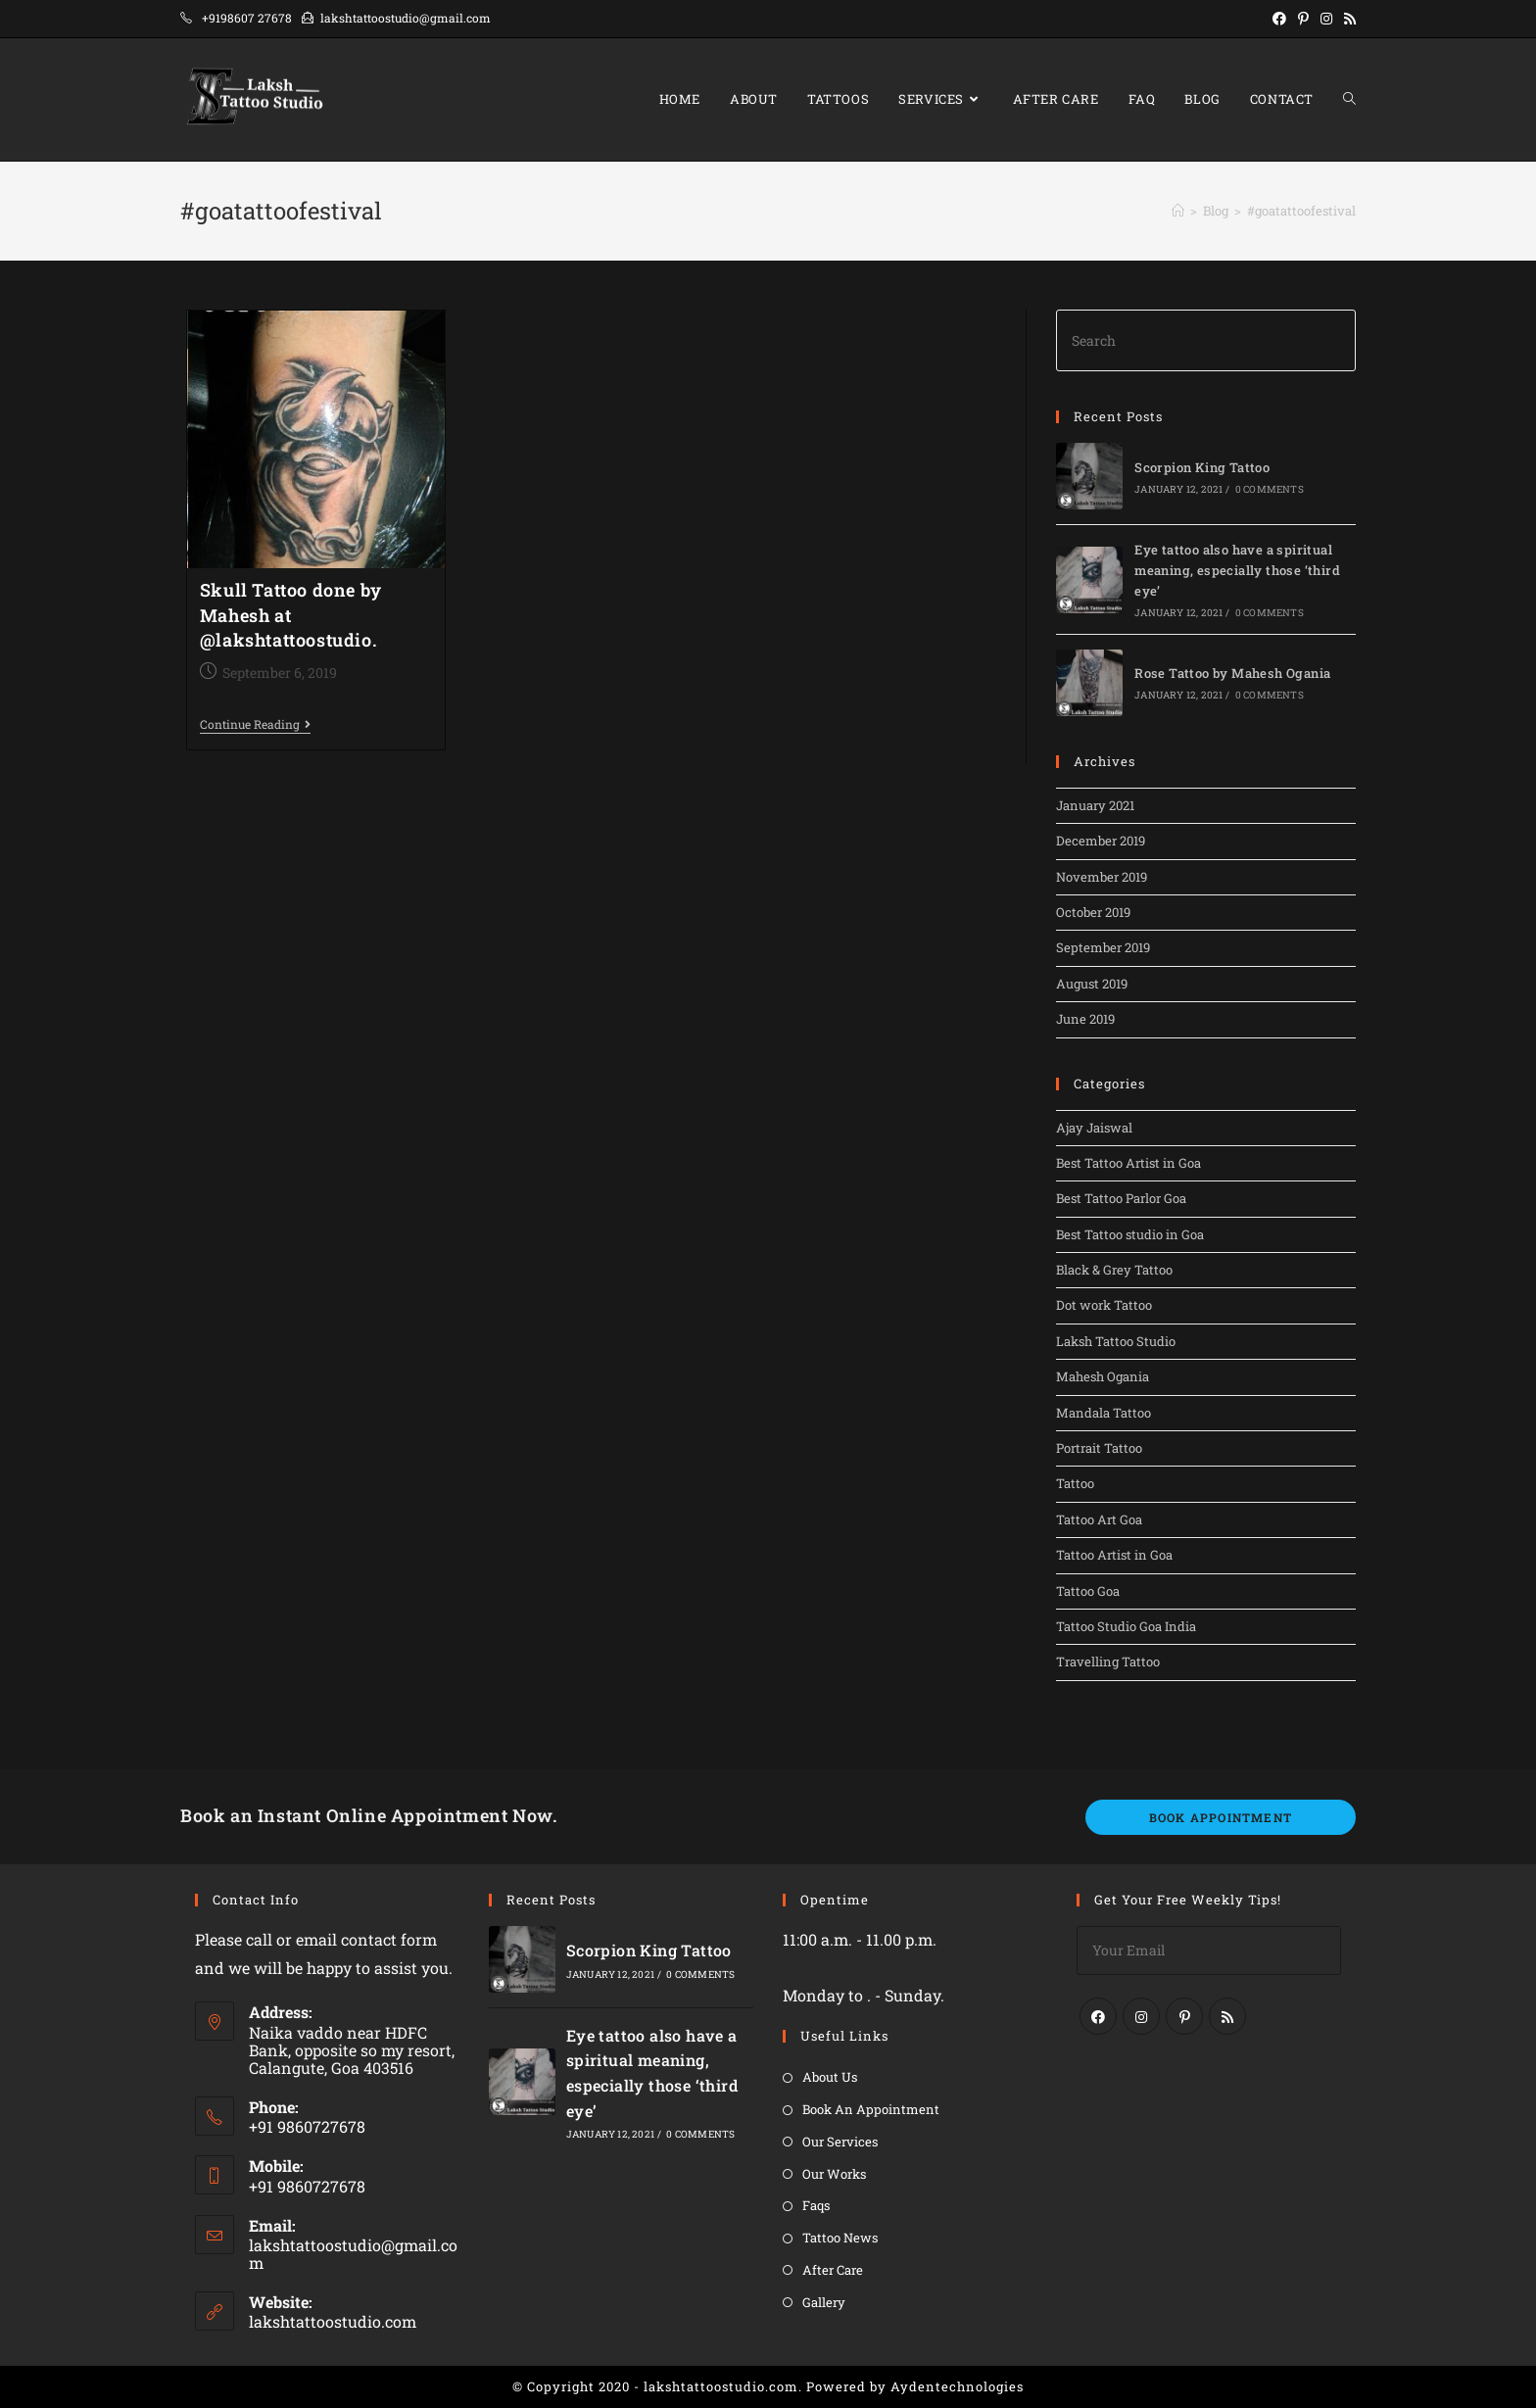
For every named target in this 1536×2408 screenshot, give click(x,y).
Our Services (840, 2141)
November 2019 (1101, 877)
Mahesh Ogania (1102, 1376)
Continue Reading (255, 725)
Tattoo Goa (1088, 1591)
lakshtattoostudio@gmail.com (353, 2254)
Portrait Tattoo (1099, 1448)
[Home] (1178, 210)
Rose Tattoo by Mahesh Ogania (1232, 673)
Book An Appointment (870, 2109)
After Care (832, 2270)
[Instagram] (1141, 2016)
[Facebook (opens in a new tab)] (1279, 18)
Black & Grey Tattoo (1114, 1269)
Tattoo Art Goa (1099, 1519)
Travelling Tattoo (1108, 1661)
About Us (829, 2077)
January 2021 (1095, 805)
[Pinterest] (1184, 2016)
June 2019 (1085, 1019)
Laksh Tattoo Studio (1116, 1341)
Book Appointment (1220, 1817)
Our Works (834, 2174)
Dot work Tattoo (1104, 1305)
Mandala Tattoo (1103, 1412)
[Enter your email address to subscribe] (1209, 1950)
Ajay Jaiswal (1094, 1127)
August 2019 (1092, 983)
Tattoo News (840, 2237)
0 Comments (1269, 489)
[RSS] (1227, 2016)
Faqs (816, 2205)
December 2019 (1100, 840)
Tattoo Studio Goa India (1126, 1626)
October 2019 (1093, 912)
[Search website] (1349, 99)
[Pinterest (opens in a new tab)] (1303, 18)
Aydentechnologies (957, 2386)
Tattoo (1075, 1483)
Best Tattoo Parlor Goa (1121, 1198)
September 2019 (1103, 947)
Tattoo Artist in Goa (1114, 1555)
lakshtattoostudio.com (332, 2321)
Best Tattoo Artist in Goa (1128, 1163)
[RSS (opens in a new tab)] (1347, 18)
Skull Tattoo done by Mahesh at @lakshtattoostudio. (291, 614)
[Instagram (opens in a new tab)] (1326, 18)
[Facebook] (1098, 2016)
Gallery (823, 2302)
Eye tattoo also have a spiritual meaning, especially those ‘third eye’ (1237, 570)
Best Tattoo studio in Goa (1130, 1234)
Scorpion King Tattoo (1202, 467)
